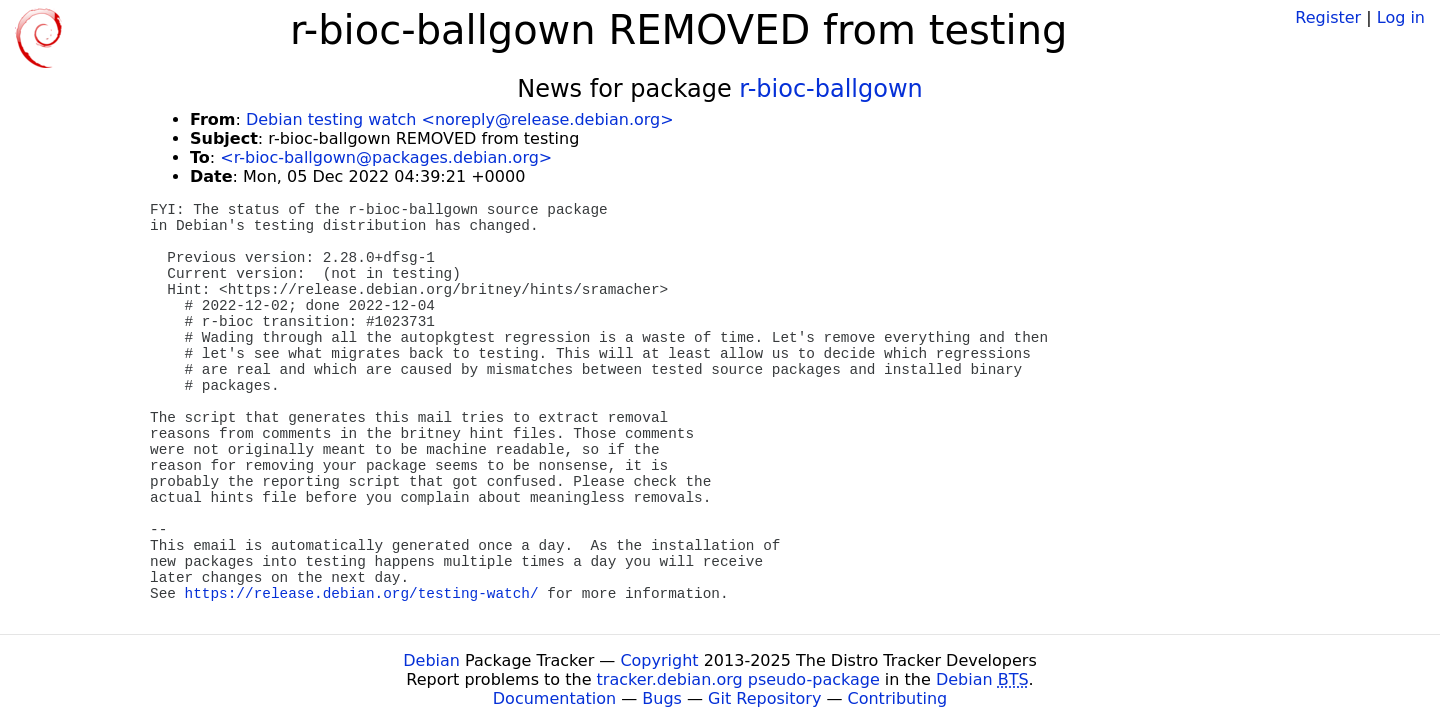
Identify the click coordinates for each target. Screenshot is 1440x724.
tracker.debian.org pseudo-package (738, 679)
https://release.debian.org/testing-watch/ (362, 594)
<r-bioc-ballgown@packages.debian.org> (386, 157)
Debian (431, 660)
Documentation (554, 698)
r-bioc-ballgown (830, 89)
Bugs (662, 698)
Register (1328, 17)
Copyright (659, 660)
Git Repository (764, 698)
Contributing (898, 698)
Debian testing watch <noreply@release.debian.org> (460, 119)
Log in (1401, 17)
